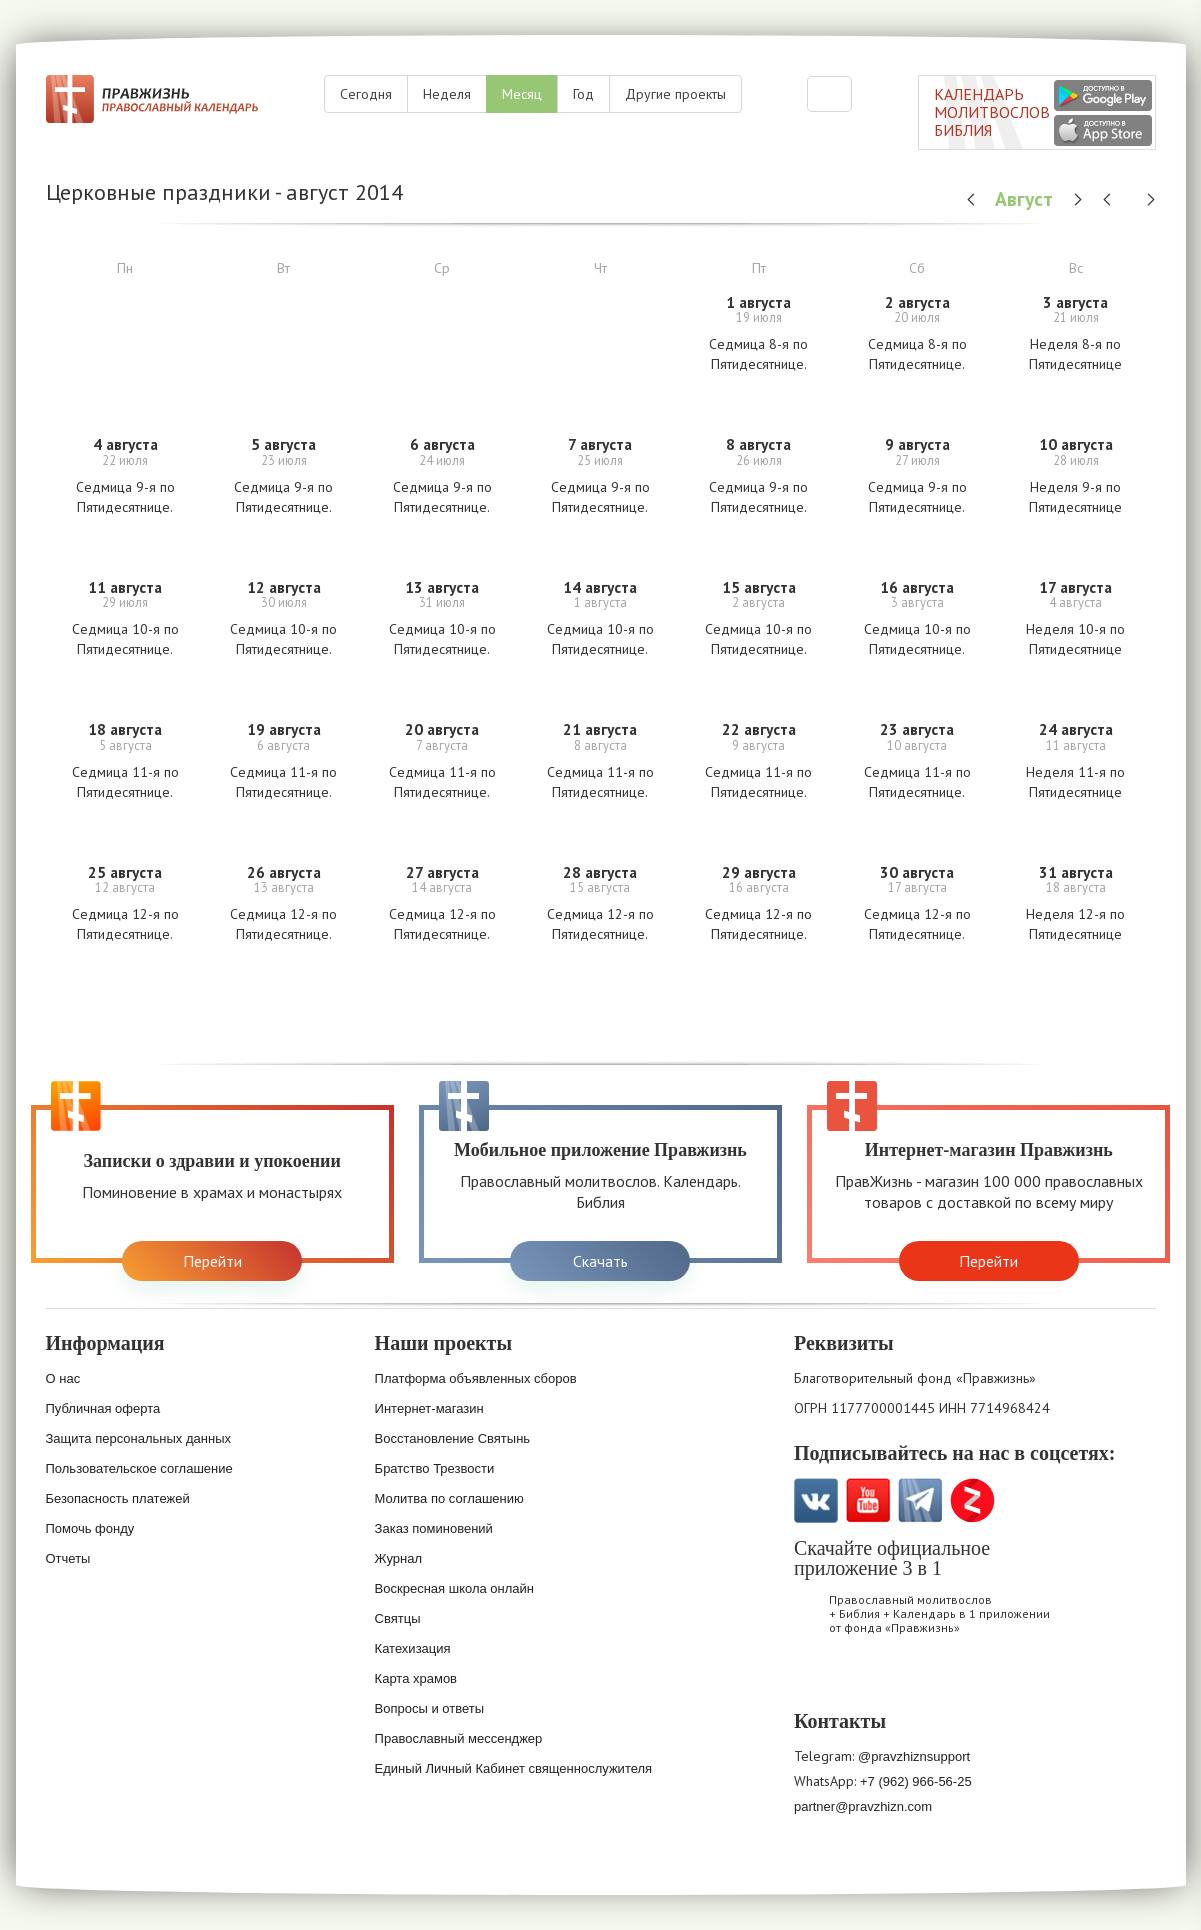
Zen (972, 1500)
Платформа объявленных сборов (476, 1378)
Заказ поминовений (434, 1528)
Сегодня (366, 94)
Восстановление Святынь (453, 1438)
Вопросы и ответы (429, 1708)
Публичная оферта (103, 1408)
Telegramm (920, 1500)
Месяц (522, 94)
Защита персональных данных (139, 1438)
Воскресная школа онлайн (454, 1588)
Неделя (447, 94)
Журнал (398, 1558)
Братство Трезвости (435, 1468)
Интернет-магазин (429, 1408)
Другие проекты (675, 94)
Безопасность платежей (118, 1498)
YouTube (868, 1500)
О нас (63, 1378)
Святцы (398, 1618)
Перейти (212, 1261)
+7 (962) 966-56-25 (916, 1781)
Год (583, 94)
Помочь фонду (90, 1528)
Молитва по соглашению (449, 1498)
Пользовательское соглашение (139, 1468)
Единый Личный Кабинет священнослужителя (514, 1768)
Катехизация (413, 1648)
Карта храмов (416, 1678)
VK (816, 1500)
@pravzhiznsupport (914, 1756)
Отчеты (68, 1558)
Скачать (600, 1261)
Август (1026, 198)
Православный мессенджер (459, 1738)
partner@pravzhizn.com (863, 1806)
